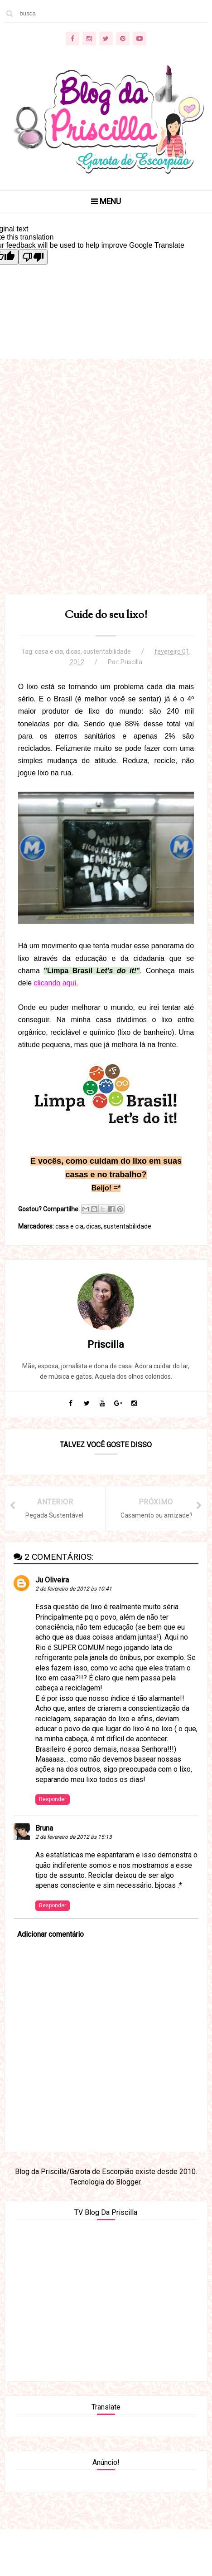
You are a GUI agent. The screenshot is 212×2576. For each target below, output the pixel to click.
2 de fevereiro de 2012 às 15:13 (73, 1838)
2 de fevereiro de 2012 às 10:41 (73, 1590)
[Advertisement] (106, 488)
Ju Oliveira (52, 1580)
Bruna (44, 1828)
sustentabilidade (107, 652)
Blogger (128, 2182)
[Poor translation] (33, 257)
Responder (52, 1800)
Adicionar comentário (50, 1934)
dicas (73, 652)
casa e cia (49, 652)
